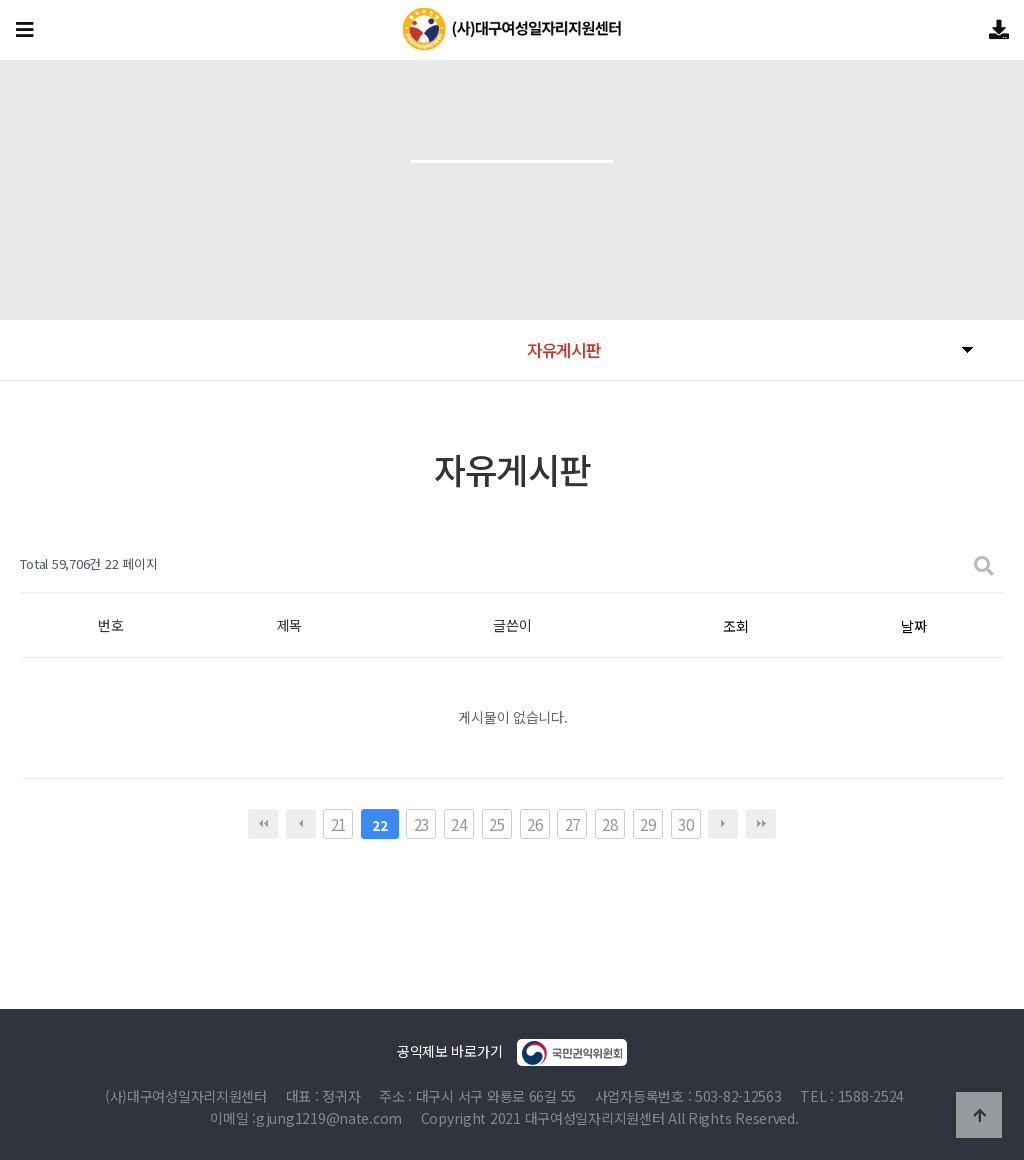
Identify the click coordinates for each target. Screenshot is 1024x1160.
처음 (263, 824)
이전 (301, 824)
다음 (723, 824)
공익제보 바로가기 (512, 1052)
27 (572, 824)
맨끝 (761, 824)
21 (338, 824)
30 (685, 824)
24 (458, 824)
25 (496, 824)
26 (534, 824)
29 (647, 824)
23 (421, 824)
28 (609, 824)
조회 (735, 626)
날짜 (913, 626)
